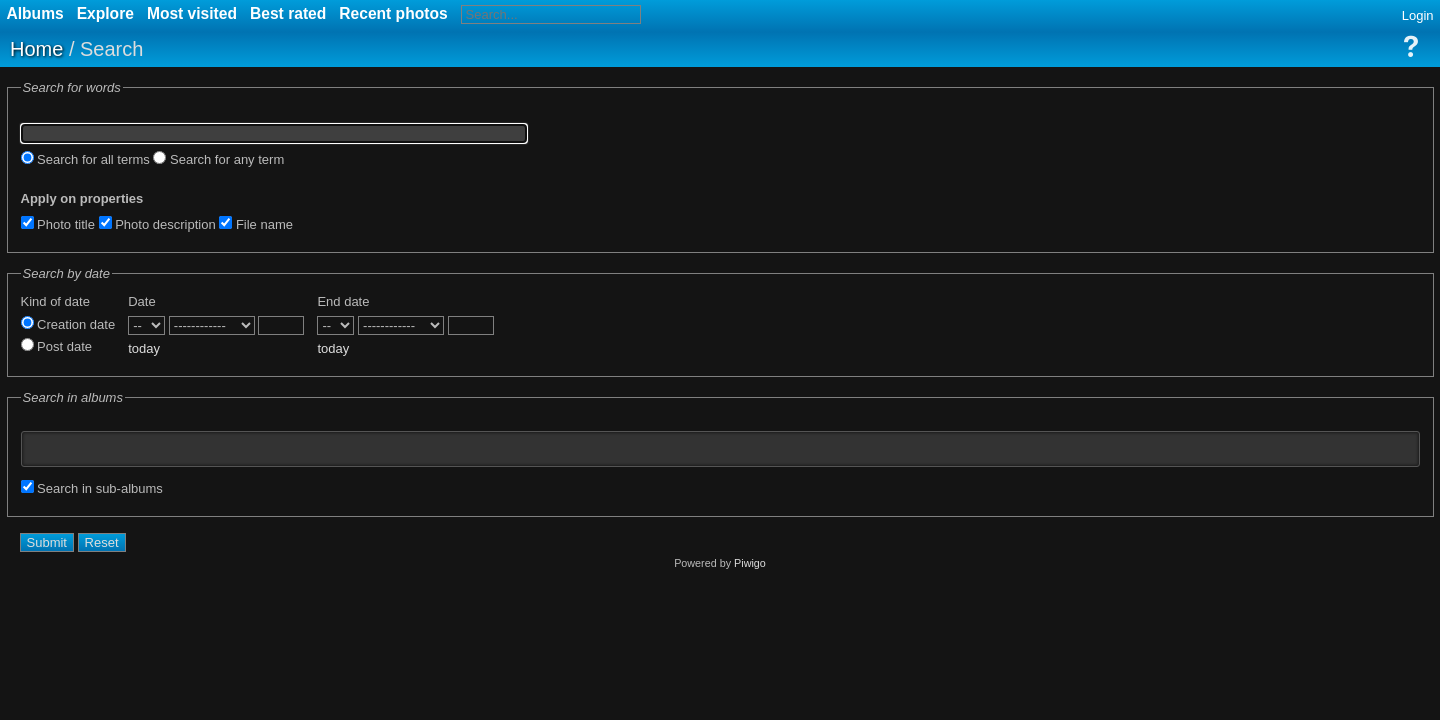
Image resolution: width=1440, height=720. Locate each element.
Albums (35, 13)
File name (256, 224)
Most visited (192, 13)
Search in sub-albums (92, 488)
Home (36, 49)
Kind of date (55, 301)
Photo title (58, 224)
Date (141, 301)
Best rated (288, 13)
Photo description (157, 224)
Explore (105, 13)
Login (1418, 15)
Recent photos (393, 13)
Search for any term (218, 159)
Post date (57, 346)
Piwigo (750, 563)
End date (343, 301)
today (144, 348)
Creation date (68, 324)
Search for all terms (85, 159)
